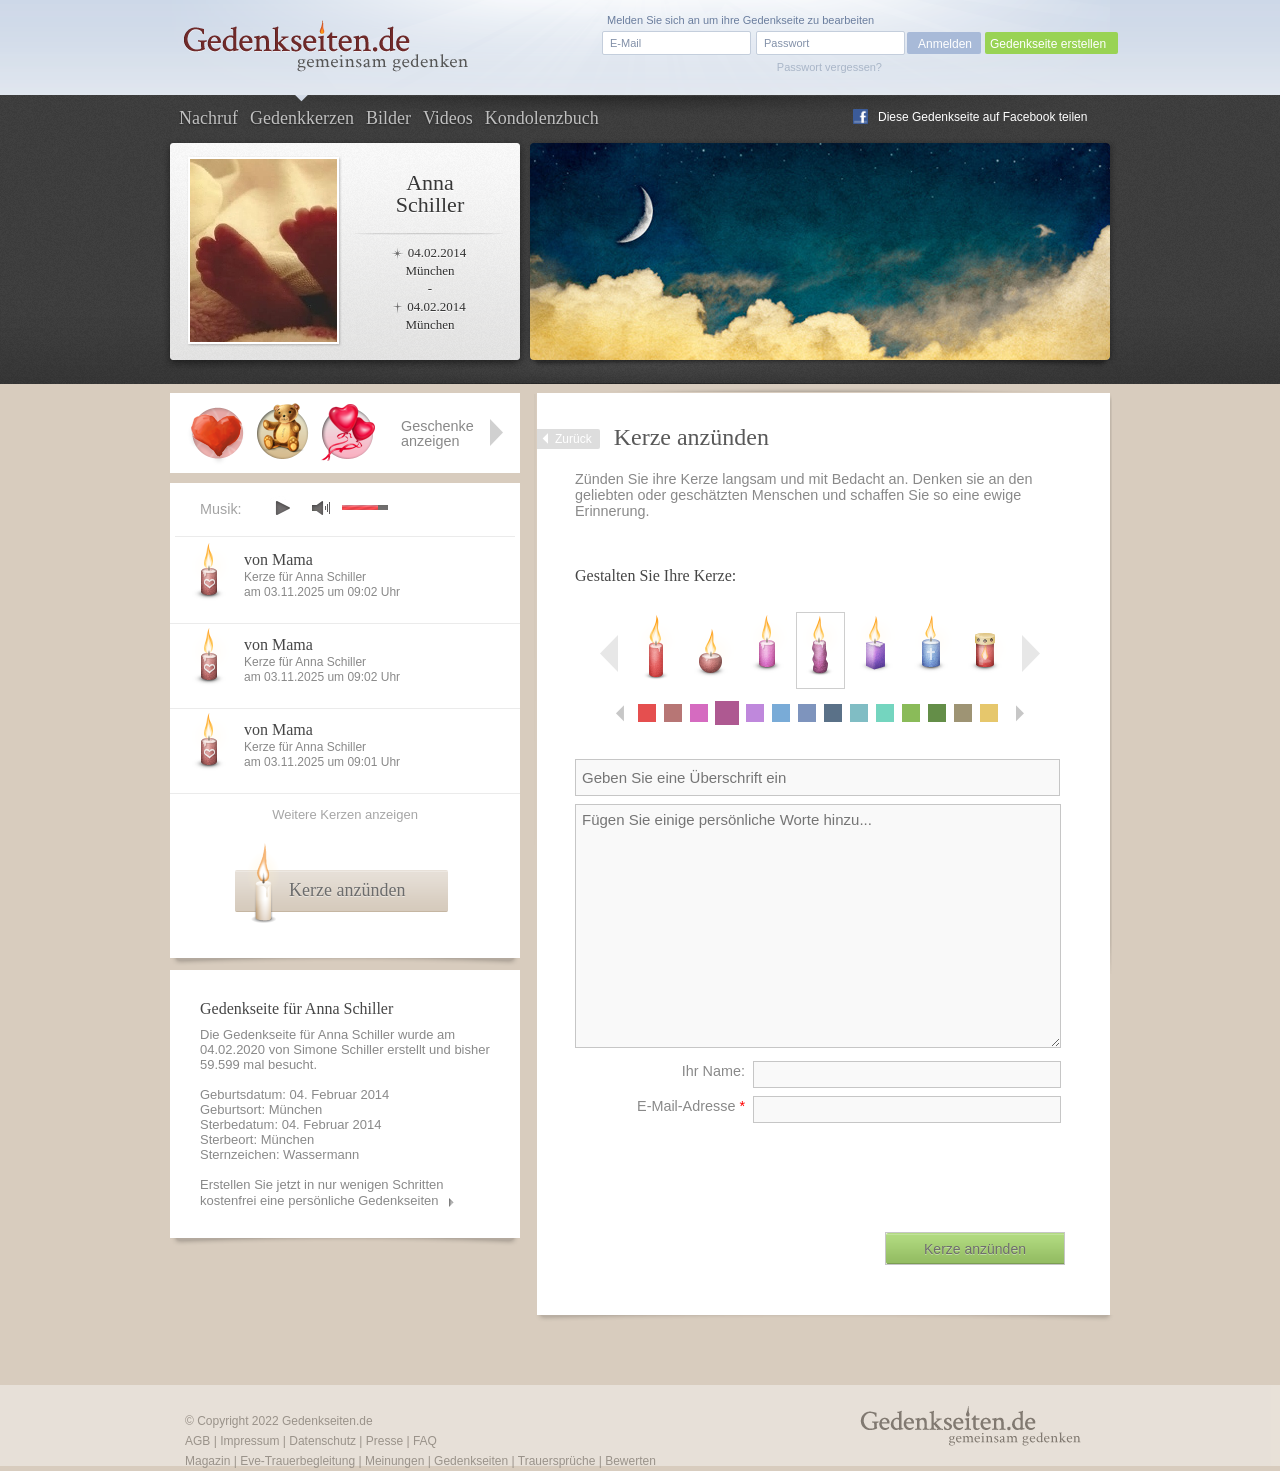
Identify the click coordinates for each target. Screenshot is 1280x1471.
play (282, 508)
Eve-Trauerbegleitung (297, 1461)
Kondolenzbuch (542, 118)
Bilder (388, 118)
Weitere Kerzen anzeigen (345, 814)
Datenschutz (322, 1441)
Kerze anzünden (347, 890)
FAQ (425, 1441)
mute (321, 507)
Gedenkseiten (471, 1461)
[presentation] (913, 1170)
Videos (448, 118)
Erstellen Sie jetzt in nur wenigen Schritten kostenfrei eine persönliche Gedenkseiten (322, 1192)
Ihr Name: (713, 1071)
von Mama (278, 559)
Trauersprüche (557, 1461)
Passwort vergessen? (829, 67)
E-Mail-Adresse (691, 1106)
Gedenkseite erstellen (1048, 44)
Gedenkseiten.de (327, 1421)
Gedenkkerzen (302, 118)
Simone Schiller (338, 1049)
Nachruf (208, 118)
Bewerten (630, 1461)
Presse (384, 1441)
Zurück (573, 439)
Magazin (207, 1461)
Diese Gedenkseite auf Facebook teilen (982, 117)
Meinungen (394, 1461)
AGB (197, 1441)
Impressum (249, 1441)
